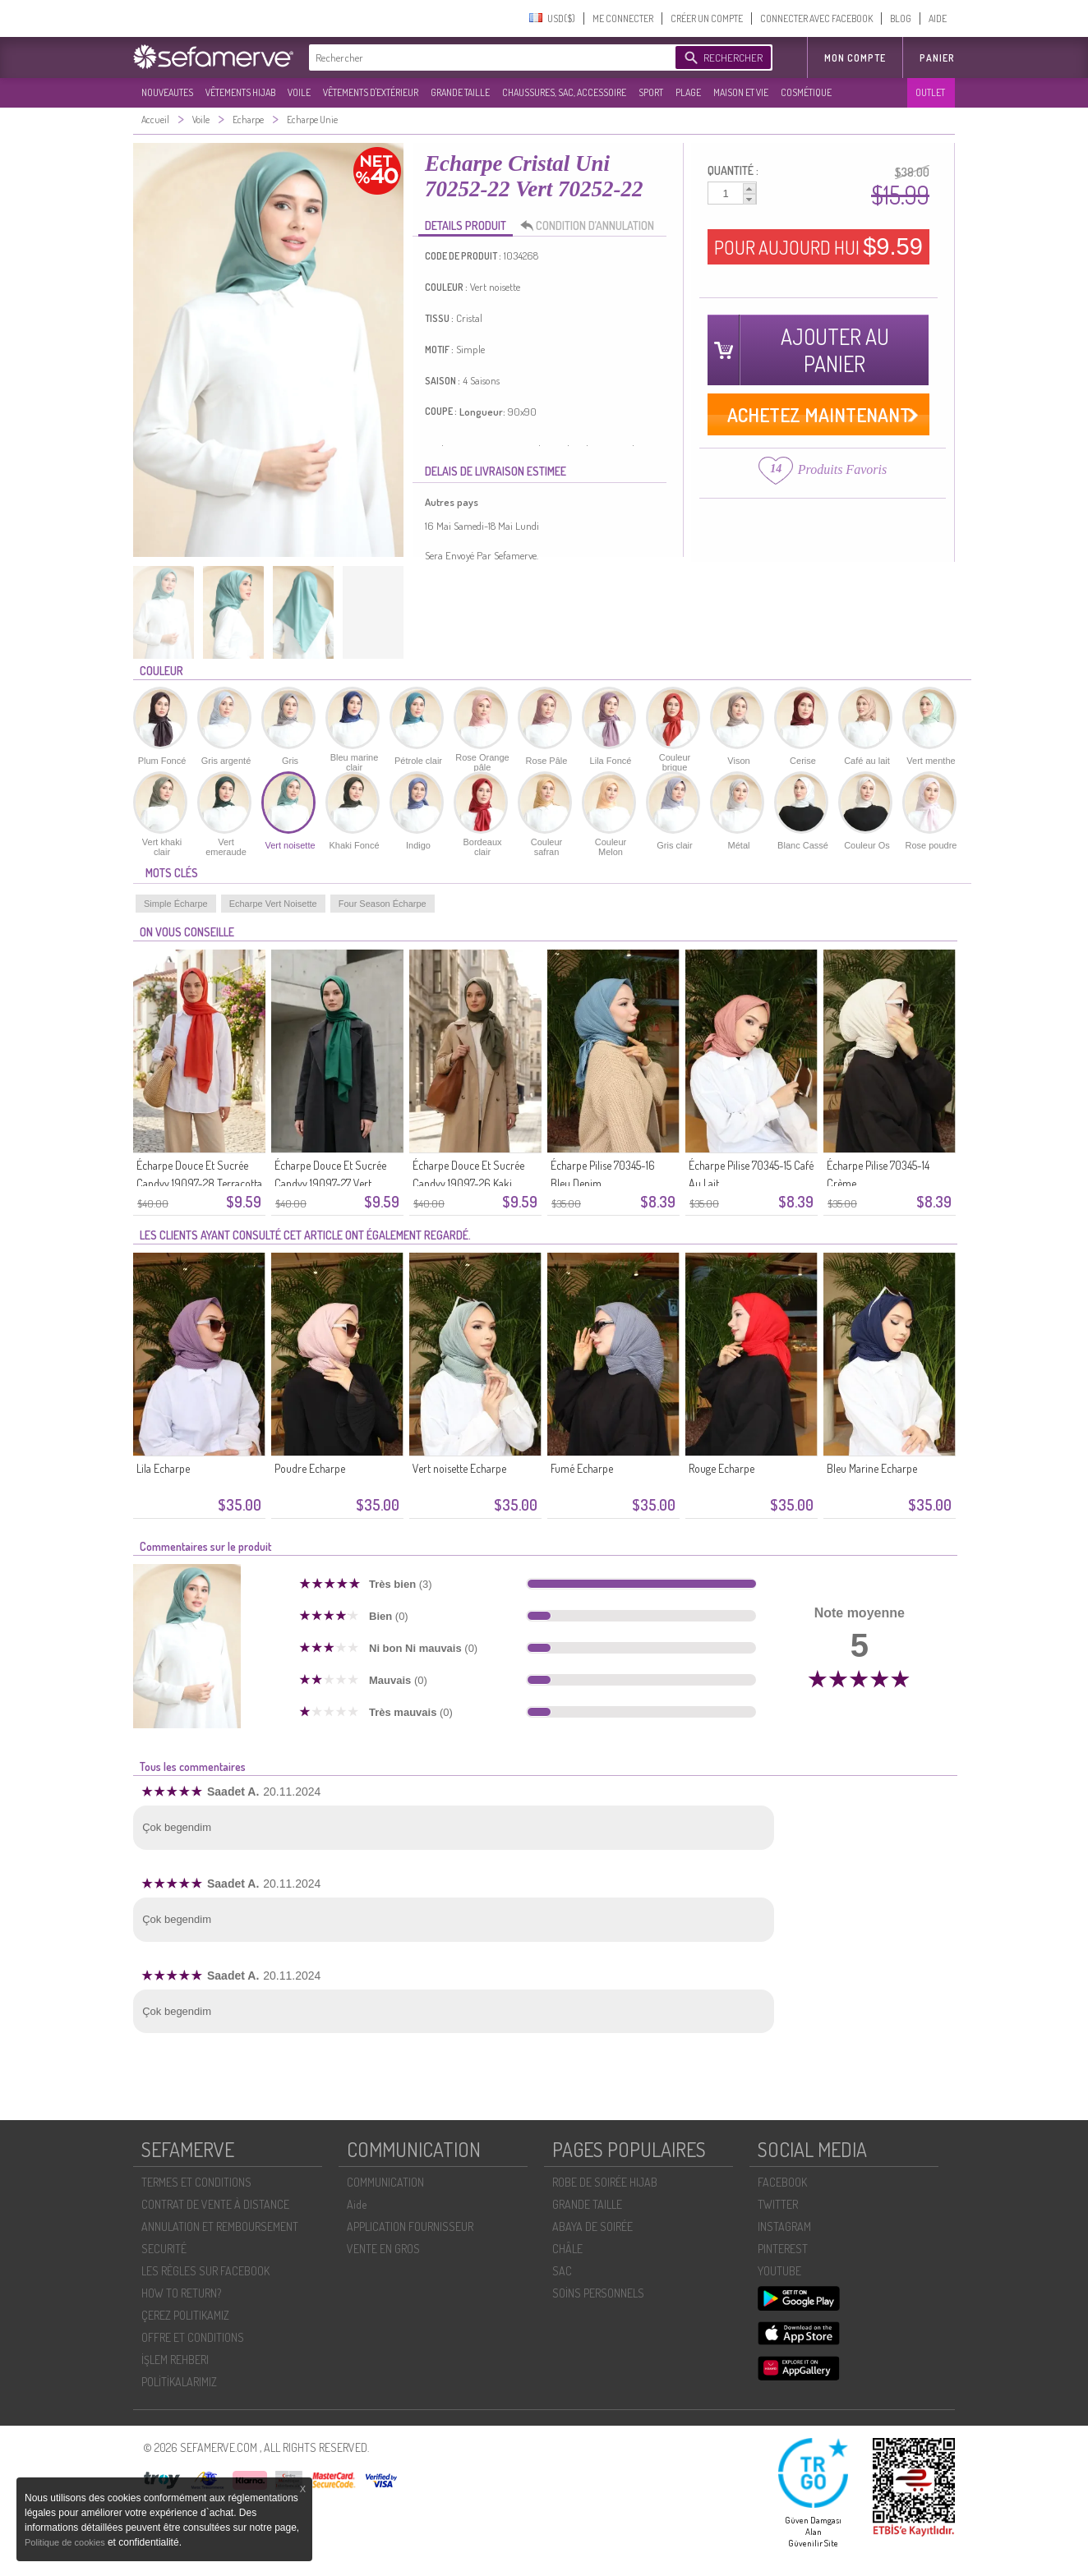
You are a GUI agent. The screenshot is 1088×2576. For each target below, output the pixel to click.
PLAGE (688, 92)
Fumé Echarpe (582, 1468)
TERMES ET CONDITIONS (196, 2182)
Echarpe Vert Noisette (273, 903)
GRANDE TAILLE (460, 92)
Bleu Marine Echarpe (872, 1468)
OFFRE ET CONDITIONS (192, 2337)
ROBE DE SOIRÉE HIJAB (604, 2182)
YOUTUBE (779, 2271)
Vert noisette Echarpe (459, 1468)
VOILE (299, 92)
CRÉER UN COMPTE (707, 18)
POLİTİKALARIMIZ (179, 2382)
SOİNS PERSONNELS (598, 2293)
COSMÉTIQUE (806, 92)
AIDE (938, 18)
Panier (937, 58)
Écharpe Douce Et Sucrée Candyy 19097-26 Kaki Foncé (468, 1183)
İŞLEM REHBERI (175, 2360)
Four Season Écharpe (382, 903)
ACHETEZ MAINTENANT (819, 414)
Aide (357, 2204)
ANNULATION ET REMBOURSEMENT (219, 2226)
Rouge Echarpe (721, 1468)
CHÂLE (567, 2249)
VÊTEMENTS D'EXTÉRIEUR (370, 92)
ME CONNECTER (622, 18)
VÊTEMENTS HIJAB (240, 92)
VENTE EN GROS (383, 2249)
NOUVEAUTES (167, 92)
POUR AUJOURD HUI (818, 246)
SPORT (651, 92)
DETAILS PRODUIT (465, 225)
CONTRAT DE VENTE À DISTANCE (215, 2204)
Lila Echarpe (163, 1468)
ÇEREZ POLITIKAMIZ (185, 2315)
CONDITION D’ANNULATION (591, 225)
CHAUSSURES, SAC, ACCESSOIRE (564, 92)
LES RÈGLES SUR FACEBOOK (205, 2271)
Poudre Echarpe (309, 1468)
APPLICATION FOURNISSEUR (410, 2226)
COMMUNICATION (385, 2182)
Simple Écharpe (176, 903)
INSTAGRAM (784, 2226)
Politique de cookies (66, 2542)
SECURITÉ (164, 2249)
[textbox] (488, 57)
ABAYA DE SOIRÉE (592, 2226)
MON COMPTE (855, 58)
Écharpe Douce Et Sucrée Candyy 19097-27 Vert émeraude (330, 1183)
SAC (562, 2271)
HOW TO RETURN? (181, 2293)
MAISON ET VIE (740, 92)
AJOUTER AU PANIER (835, 350)
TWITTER (778, 2204)
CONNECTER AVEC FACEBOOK (816, 18)
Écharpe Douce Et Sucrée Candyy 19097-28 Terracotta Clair (199, 1183)
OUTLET (930, 92)
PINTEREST (783, 2249)
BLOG (900, 18)
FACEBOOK (782, 2182)
